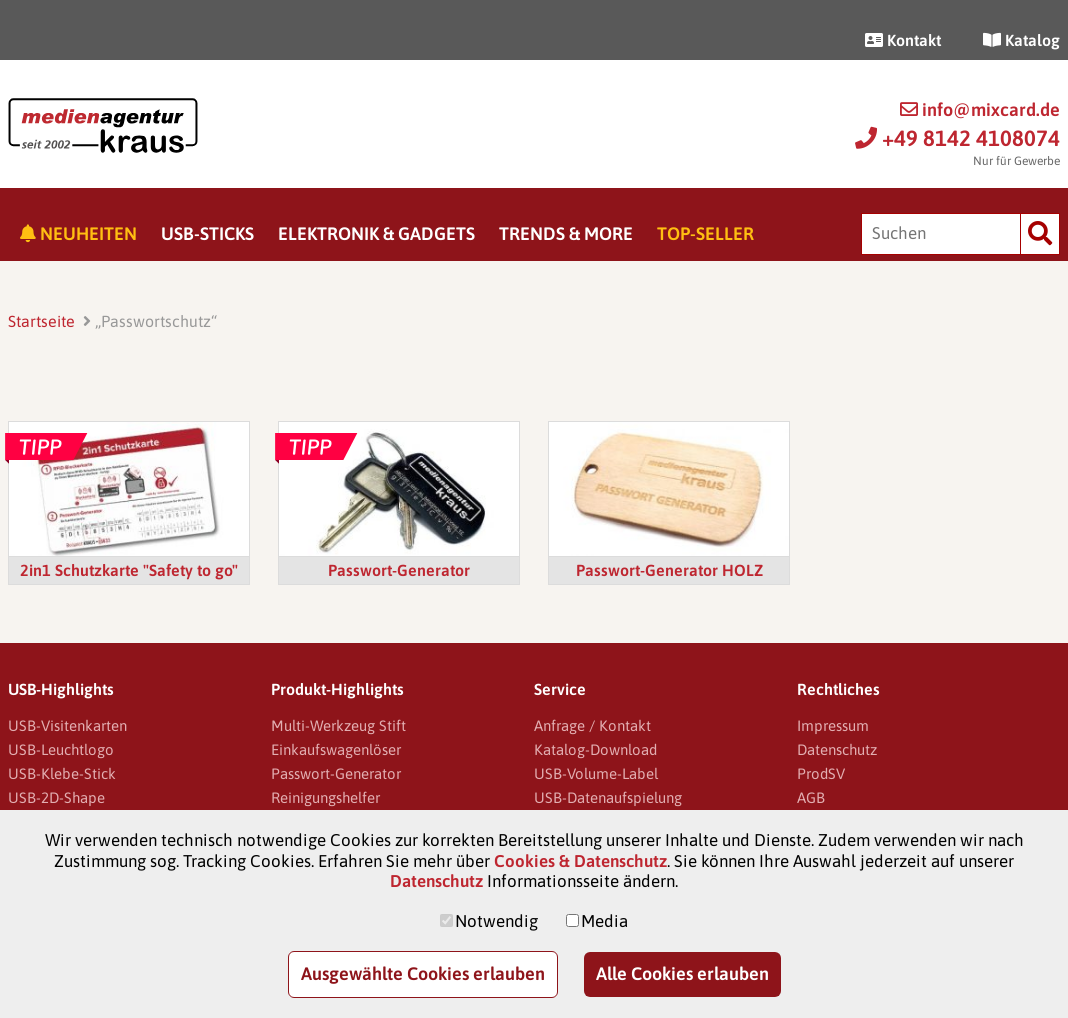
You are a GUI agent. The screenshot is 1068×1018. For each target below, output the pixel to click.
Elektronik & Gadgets (376, 233)
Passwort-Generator (399, 570)
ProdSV (821, 773)
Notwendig (496, 921)
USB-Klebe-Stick (62, 773)
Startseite (41, 321)
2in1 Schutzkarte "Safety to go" (129, 570)
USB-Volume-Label (596, 773)
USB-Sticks (207, 233)
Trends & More (566, 233)
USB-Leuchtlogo (61, 749)
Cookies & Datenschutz (580, 861)
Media (604, 921)
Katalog (1021, 40)
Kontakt (903, 40)
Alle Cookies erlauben (682, 973)
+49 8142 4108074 (957, 138)
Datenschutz (837, 749)
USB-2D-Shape (56, 797)
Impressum (833, 725)
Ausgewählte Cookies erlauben (423, 973)
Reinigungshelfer (325, 797)
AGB (811, 797)
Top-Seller (705, 233)
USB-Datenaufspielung (608, 797)
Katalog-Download (595, 749)
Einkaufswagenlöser (336, 749)
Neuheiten (78, 233)
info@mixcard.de (980, 109)
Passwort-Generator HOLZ (669, 570)
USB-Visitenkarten (67, 725)
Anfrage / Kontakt (592, 725)
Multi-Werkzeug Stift (338, 725)
